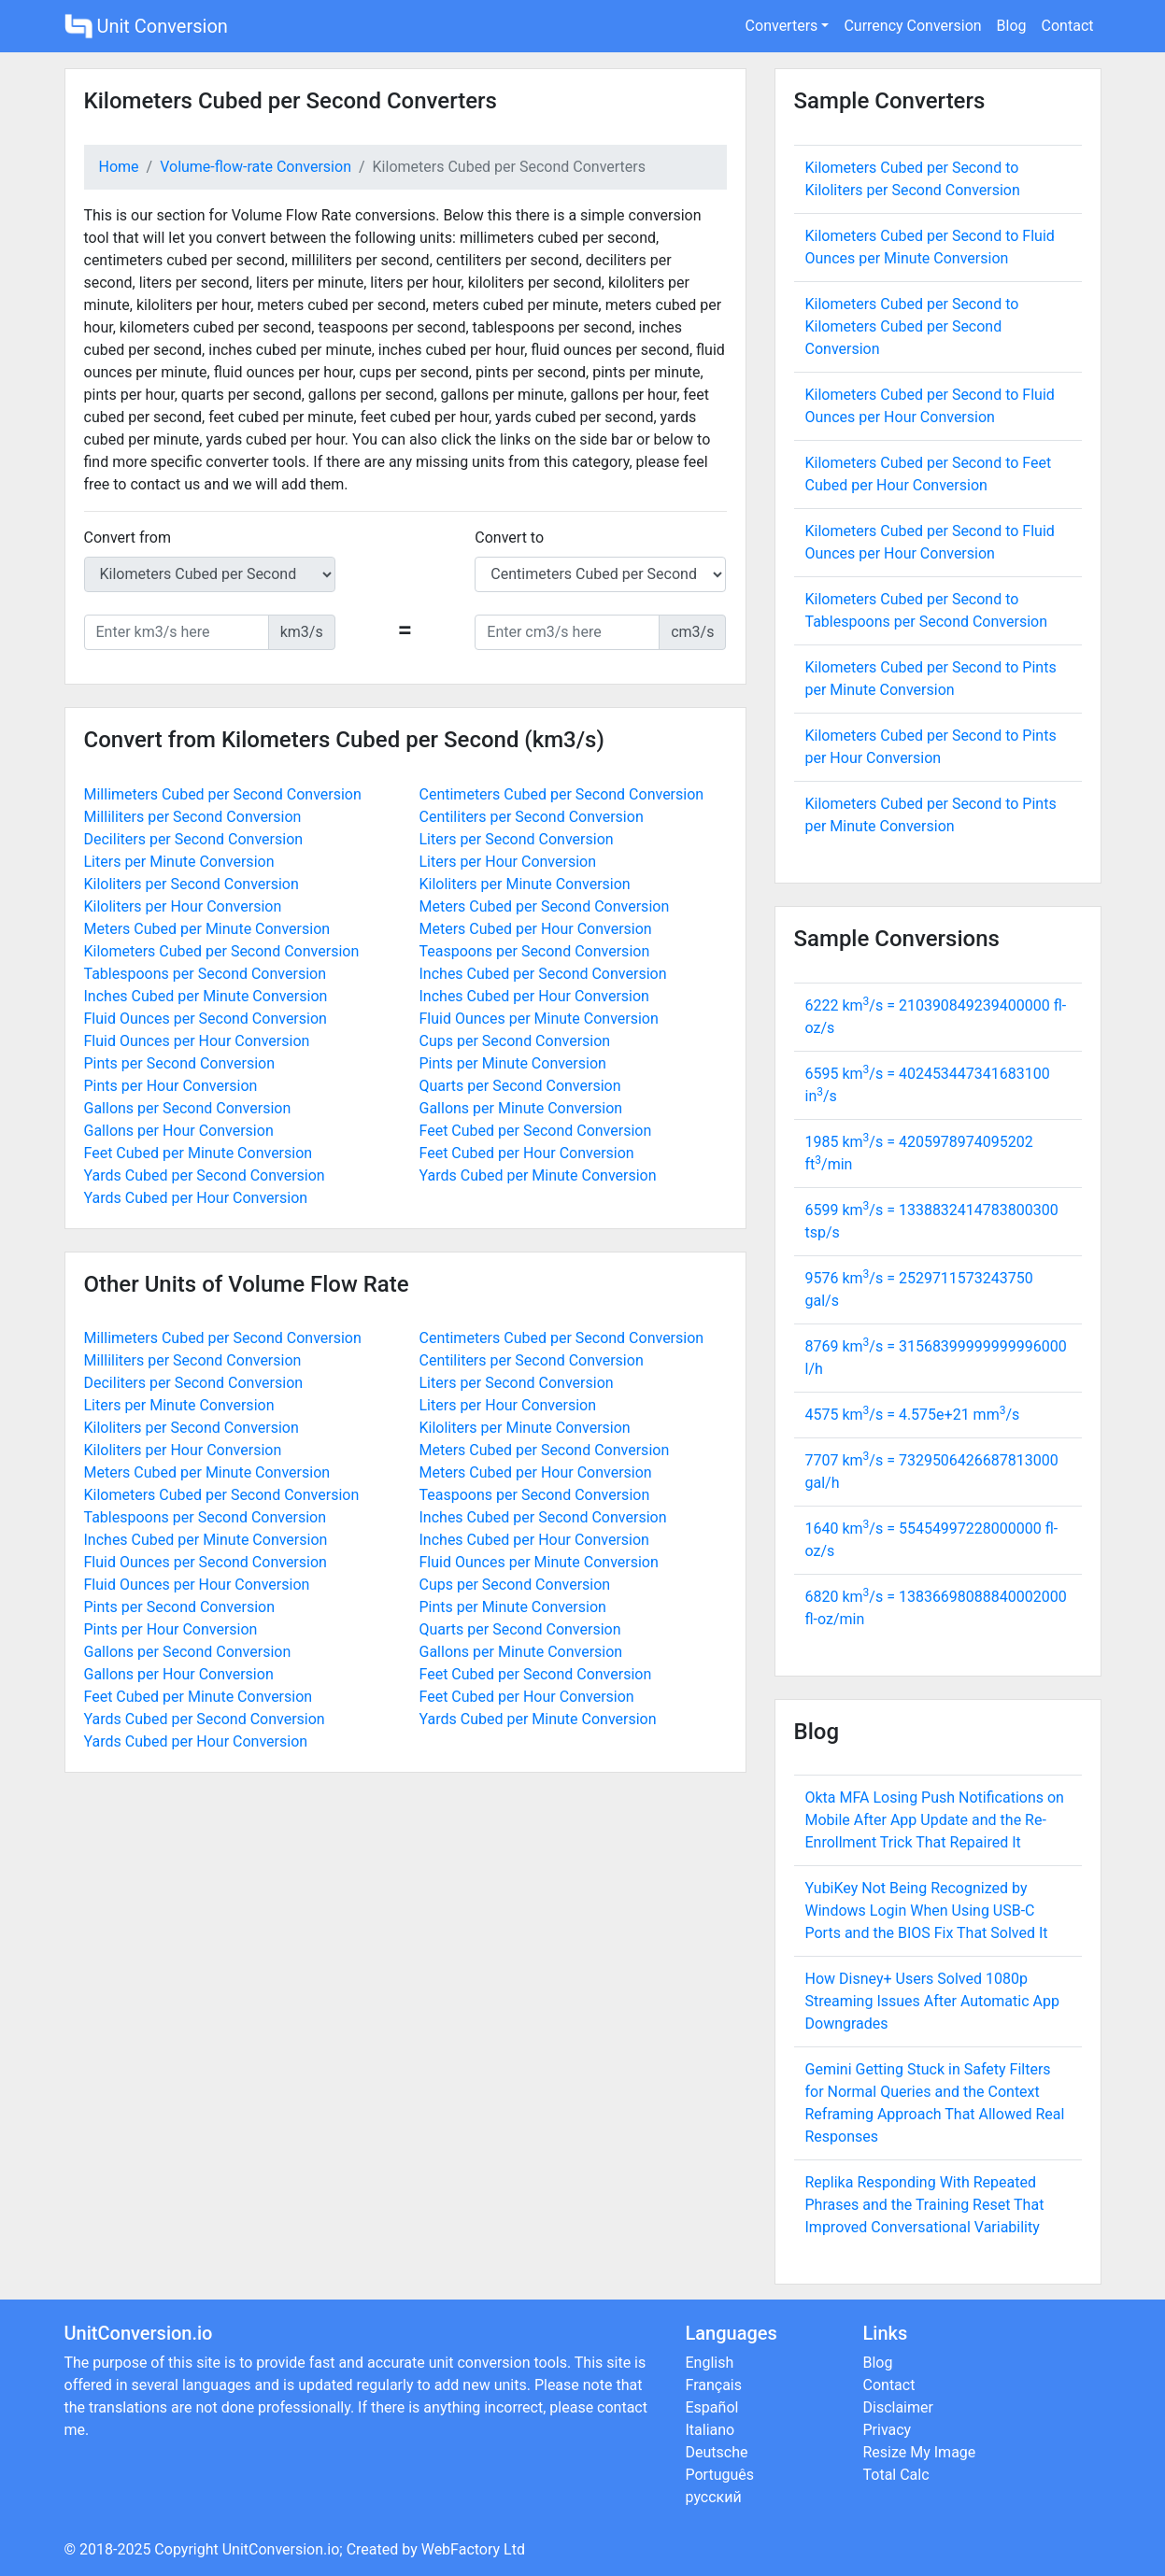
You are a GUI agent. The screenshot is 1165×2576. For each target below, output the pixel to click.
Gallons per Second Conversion (187, 1108)
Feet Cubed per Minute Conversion (198, 1153)
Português (720, 2475)
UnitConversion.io (281, 2549)
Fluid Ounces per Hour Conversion (197, 1041)
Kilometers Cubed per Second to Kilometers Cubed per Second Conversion (912, 326)
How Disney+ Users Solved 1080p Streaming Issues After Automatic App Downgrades (932, 2001)
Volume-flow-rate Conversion (255, 167)
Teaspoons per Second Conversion (534, 951)
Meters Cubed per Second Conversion (544, 906)
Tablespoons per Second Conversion (205, 974)
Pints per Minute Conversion (512, 1063)
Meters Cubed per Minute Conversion (207, 929)
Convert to (509, 537)
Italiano (710, 2430)
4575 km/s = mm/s (912, 1414)
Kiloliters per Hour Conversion (183, 906)
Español (712, 2407)
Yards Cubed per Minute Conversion (538, 1175)
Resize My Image (919, 2452)
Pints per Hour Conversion (171, 1086)
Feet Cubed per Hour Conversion (526, 1153)
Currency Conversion (912, 26)
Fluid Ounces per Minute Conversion (539, 1018)
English (710, 2362)
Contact (1068, 26)
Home (119, 167)
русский (714, 2497)
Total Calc (896, 2475)
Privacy (887, 2430)
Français (714, 2385)
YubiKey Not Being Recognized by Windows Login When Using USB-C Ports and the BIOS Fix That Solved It (926, 1910)
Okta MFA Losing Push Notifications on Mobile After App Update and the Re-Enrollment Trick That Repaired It (934, 1820)
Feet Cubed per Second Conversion (535, 1130)
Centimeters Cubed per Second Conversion (561, 794)
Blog (1012, 26)
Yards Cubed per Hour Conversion (196, 1198)
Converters (782, 26)
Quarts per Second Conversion (520, 1086)
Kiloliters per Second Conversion (191, 884)
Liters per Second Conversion (516, 839)
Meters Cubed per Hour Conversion (535, 929)
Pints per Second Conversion (180, 1063)
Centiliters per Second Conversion (531, 817)
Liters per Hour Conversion (508, 861)
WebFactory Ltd (473, 2549)
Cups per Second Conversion (515, 1041)
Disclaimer (898, 2407)
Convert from (128, 537)
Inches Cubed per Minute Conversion (206, 996)
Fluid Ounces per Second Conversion (205, 1018)
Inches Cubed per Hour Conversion (534, 996)
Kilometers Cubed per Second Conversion (222, 951)
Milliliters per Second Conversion (193, 817)
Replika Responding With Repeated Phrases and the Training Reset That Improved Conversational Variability (924, 2204)
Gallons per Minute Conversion (521, 1108)
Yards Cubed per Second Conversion (204, 1175)
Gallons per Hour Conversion (179, 1130)
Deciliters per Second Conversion (194, 839)
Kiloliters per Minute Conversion (525, 884)
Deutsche (717, 2452)
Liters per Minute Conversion (179, 861)
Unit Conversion (146, 26)
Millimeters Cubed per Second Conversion (223, 794)
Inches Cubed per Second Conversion (543, 974)
